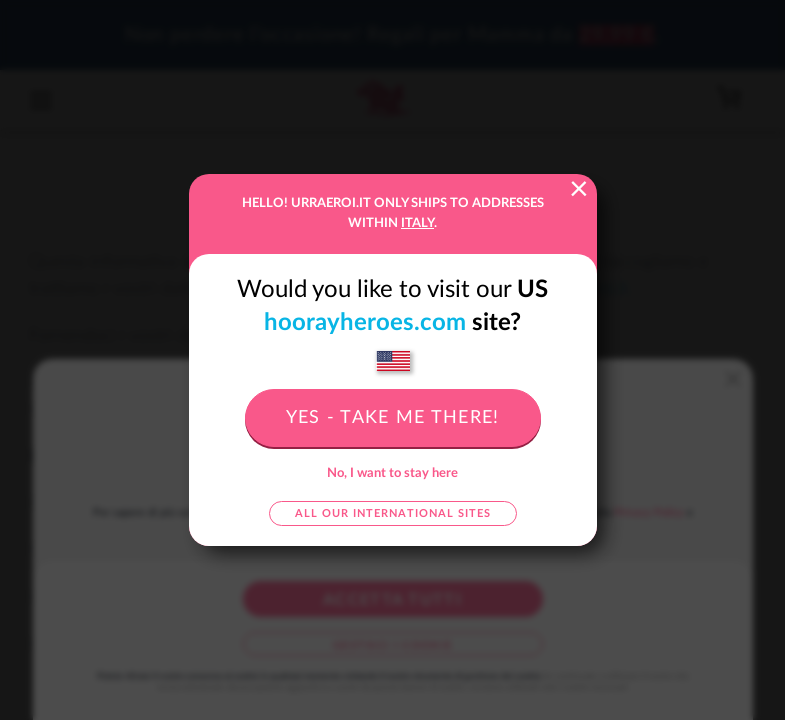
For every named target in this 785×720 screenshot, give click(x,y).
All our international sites (393, 513)
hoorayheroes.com (365, 323)
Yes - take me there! (393, 418)
